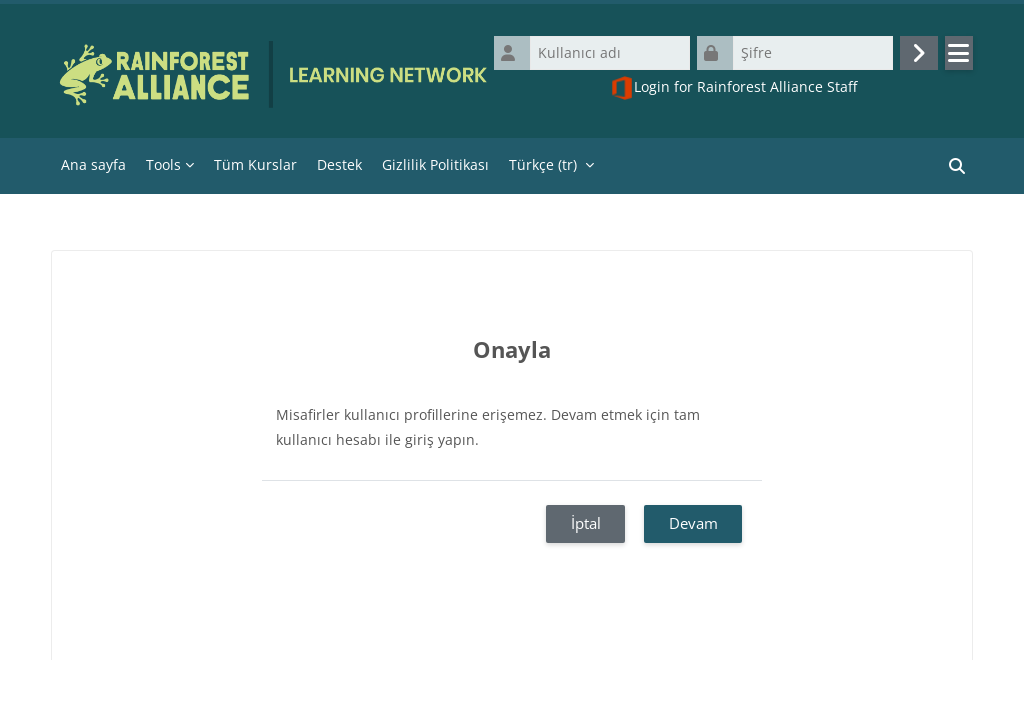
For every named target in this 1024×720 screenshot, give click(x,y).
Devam (693, 523)
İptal (586, 523)
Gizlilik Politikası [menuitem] (435, 164)
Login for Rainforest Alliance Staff (733, 88)
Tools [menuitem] (163, 164)
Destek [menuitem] (339, 164)
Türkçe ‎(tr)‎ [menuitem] (543, 164)
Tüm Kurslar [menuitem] (255, 164)
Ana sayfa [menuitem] (93, 164)
